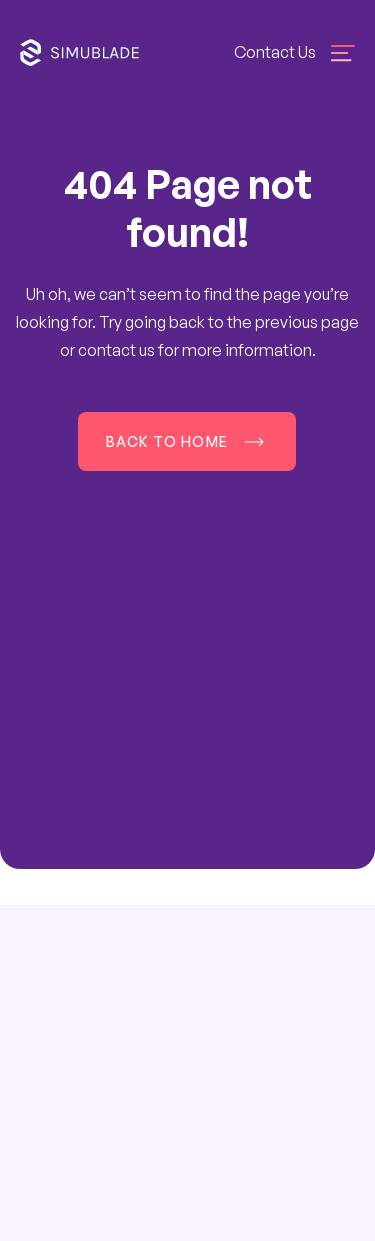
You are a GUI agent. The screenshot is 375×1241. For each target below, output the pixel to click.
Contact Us (275, 52)
